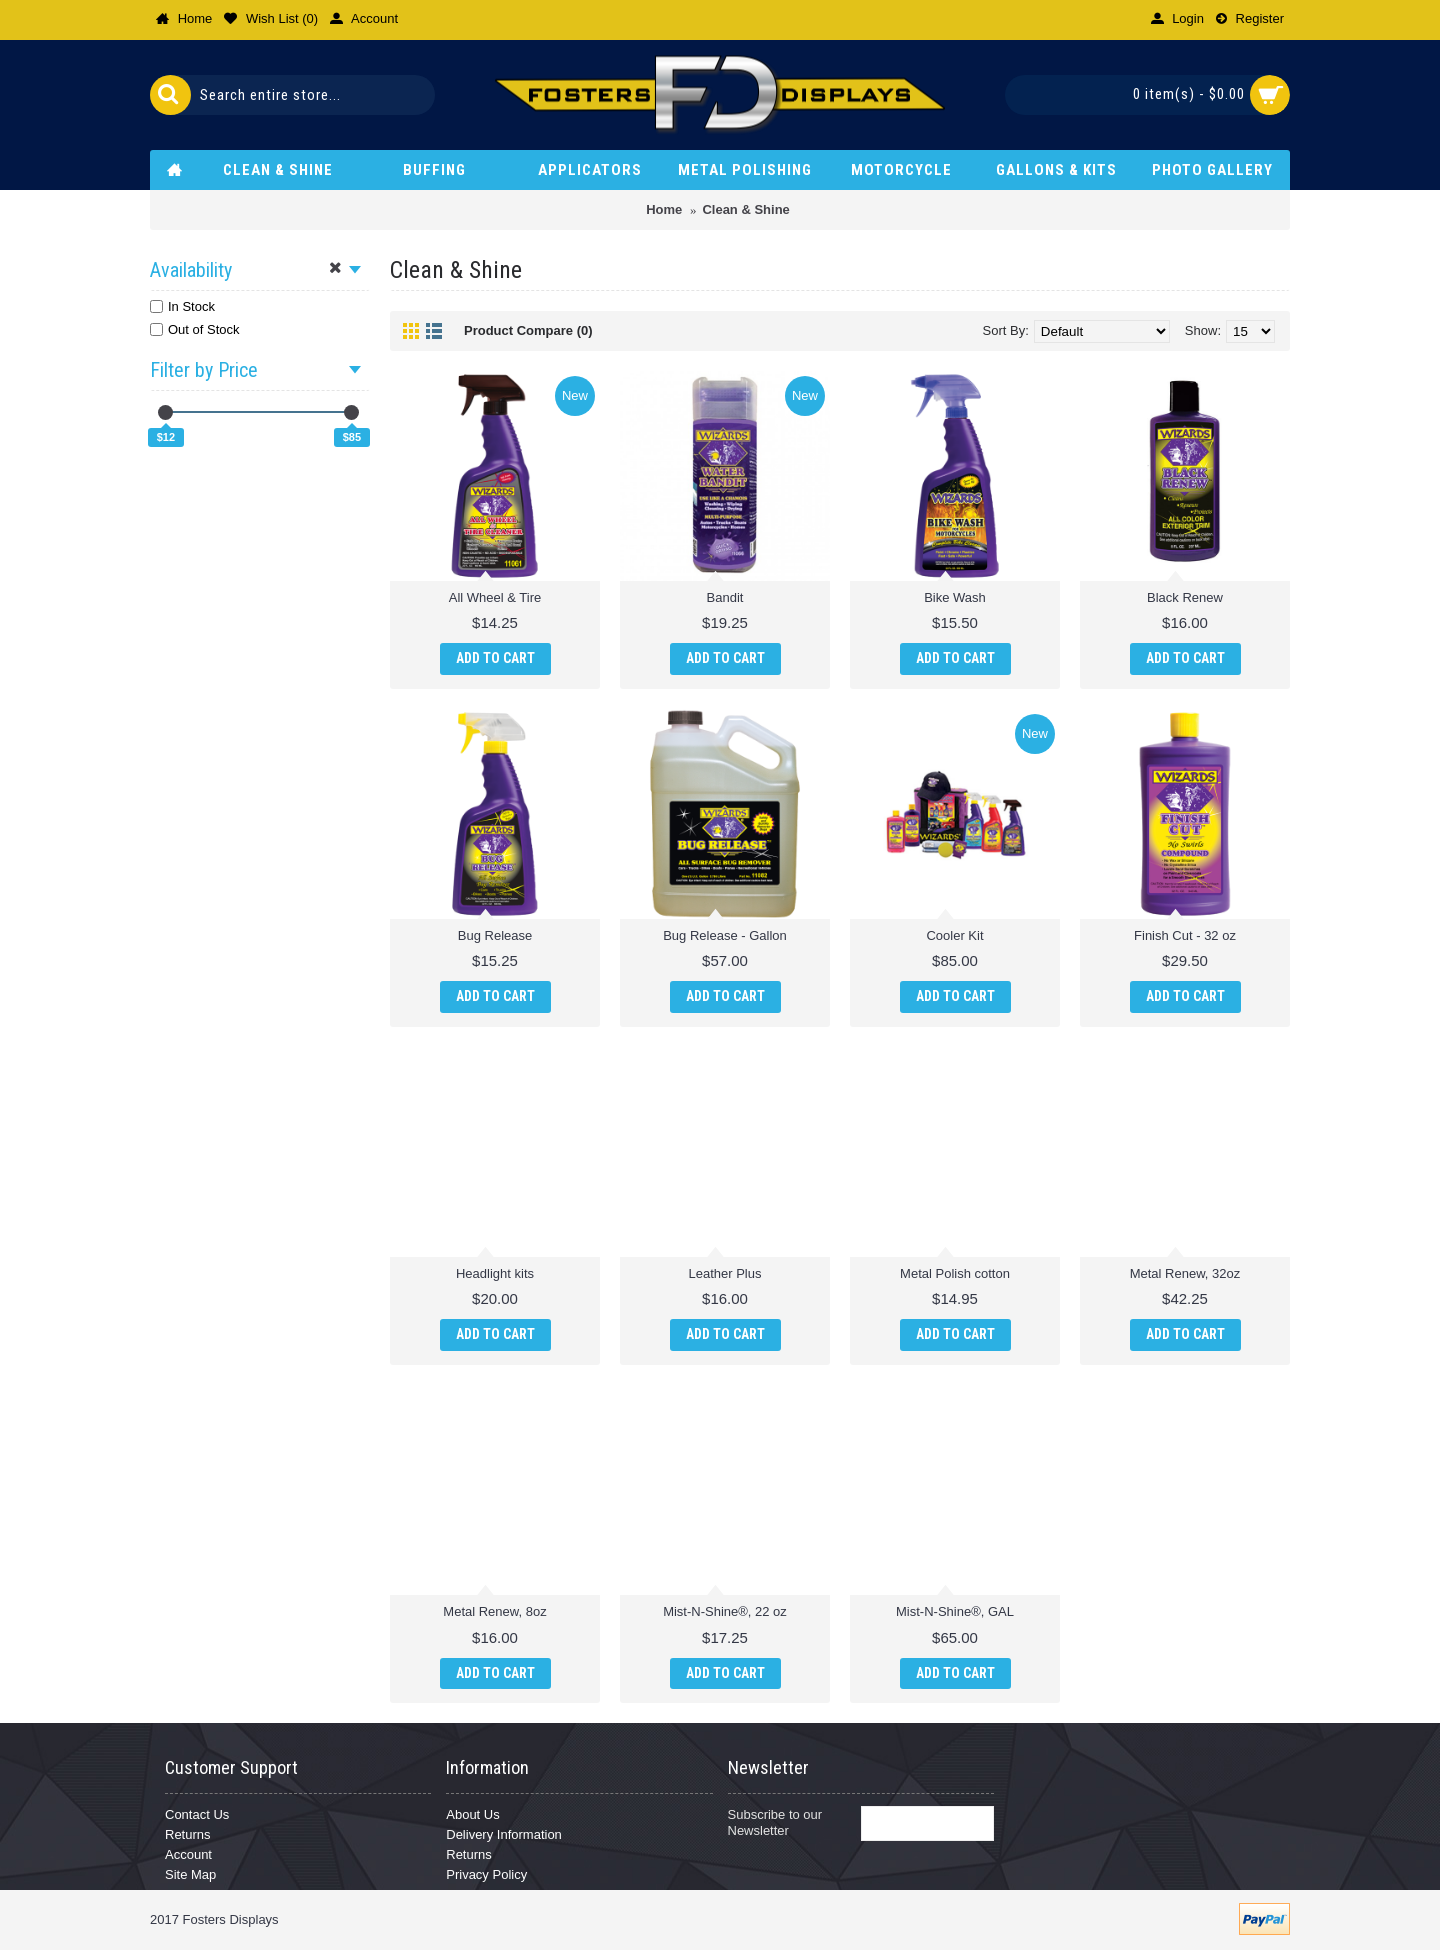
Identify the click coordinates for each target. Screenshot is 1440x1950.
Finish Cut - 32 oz (1185, 935)
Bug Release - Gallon (725, 935)
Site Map (190, 1874)
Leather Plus (725, 1273)
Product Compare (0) (528, 330)
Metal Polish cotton (955, 1273)
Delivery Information (504, 1834)
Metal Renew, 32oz (1185, 1273)
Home (664, 209)
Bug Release (495, 935)
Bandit (725, 597)
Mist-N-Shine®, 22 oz (725, 1611)
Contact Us (197, 1814)
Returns (188, 1834)
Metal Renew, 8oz (494, 1611)
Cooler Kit (954, 935)
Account (188, 1854)
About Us (472, 1814)
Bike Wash (955, 597)
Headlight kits (495, 1273)
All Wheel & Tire (495, 597)
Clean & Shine (745, 209)
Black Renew (1185, 597)
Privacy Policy (486, 1874)
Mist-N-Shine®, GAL (955, 1611)
